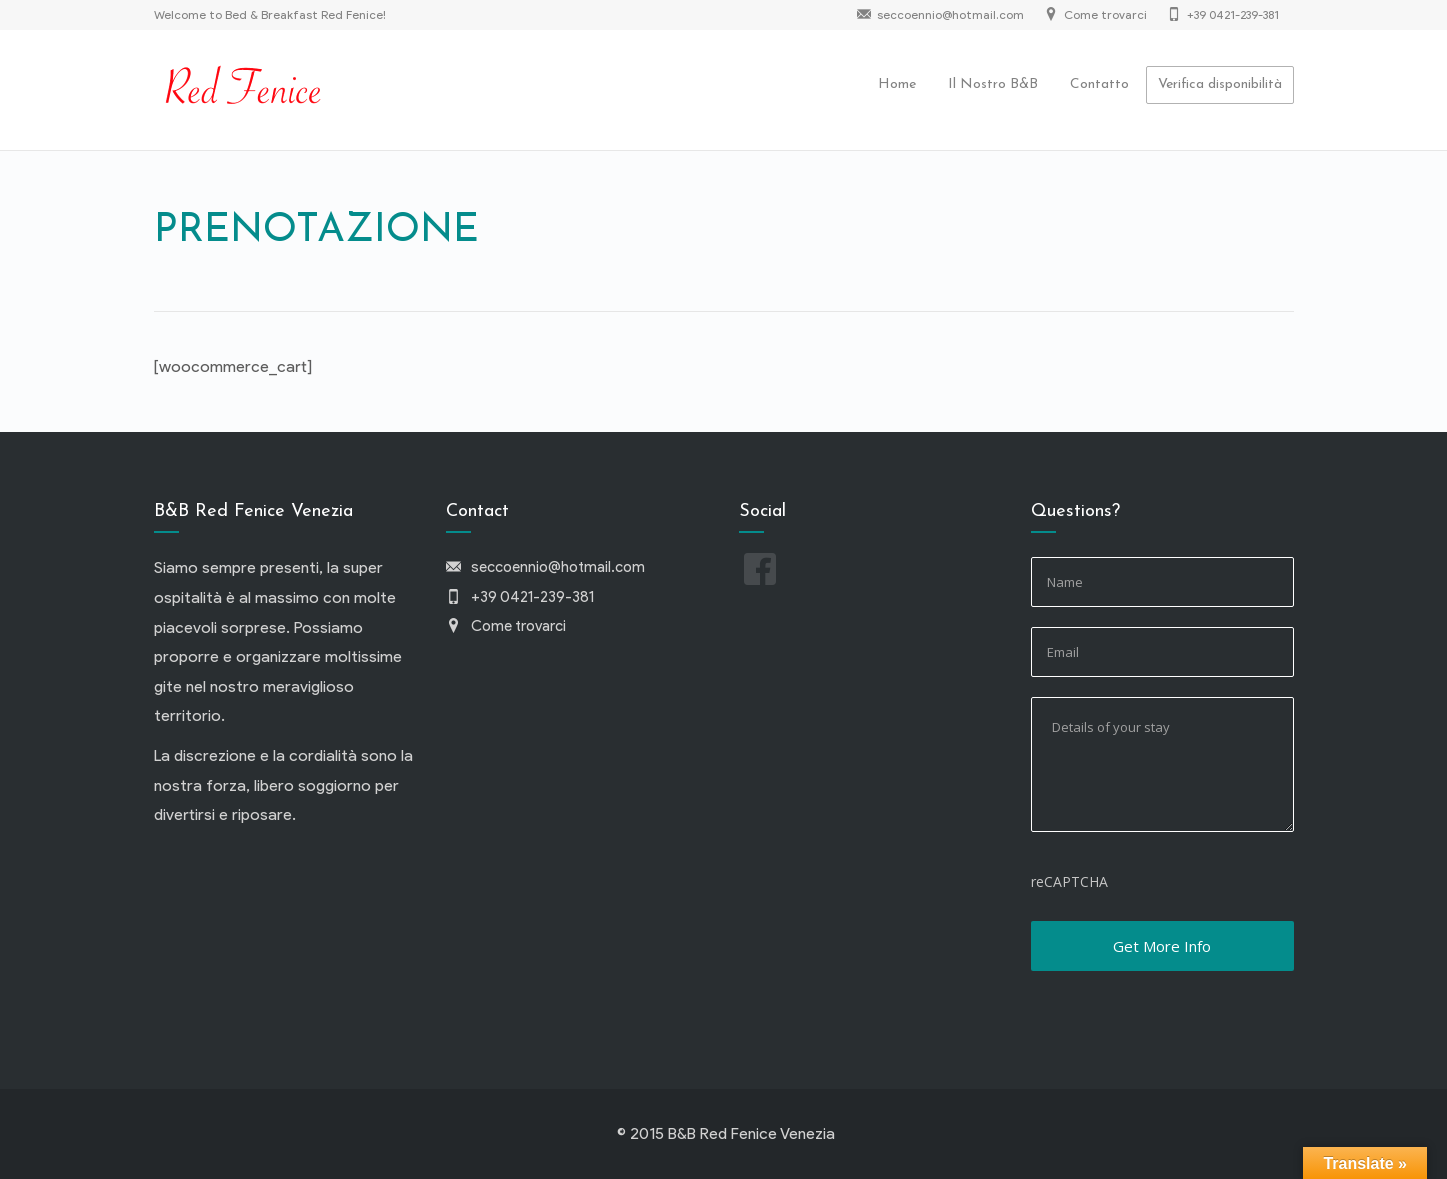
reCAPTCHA (1069, 881)
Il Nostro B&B (993, 84)
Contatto (1099, 84)
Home (897, 84)
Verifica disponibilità (1220, 84)
